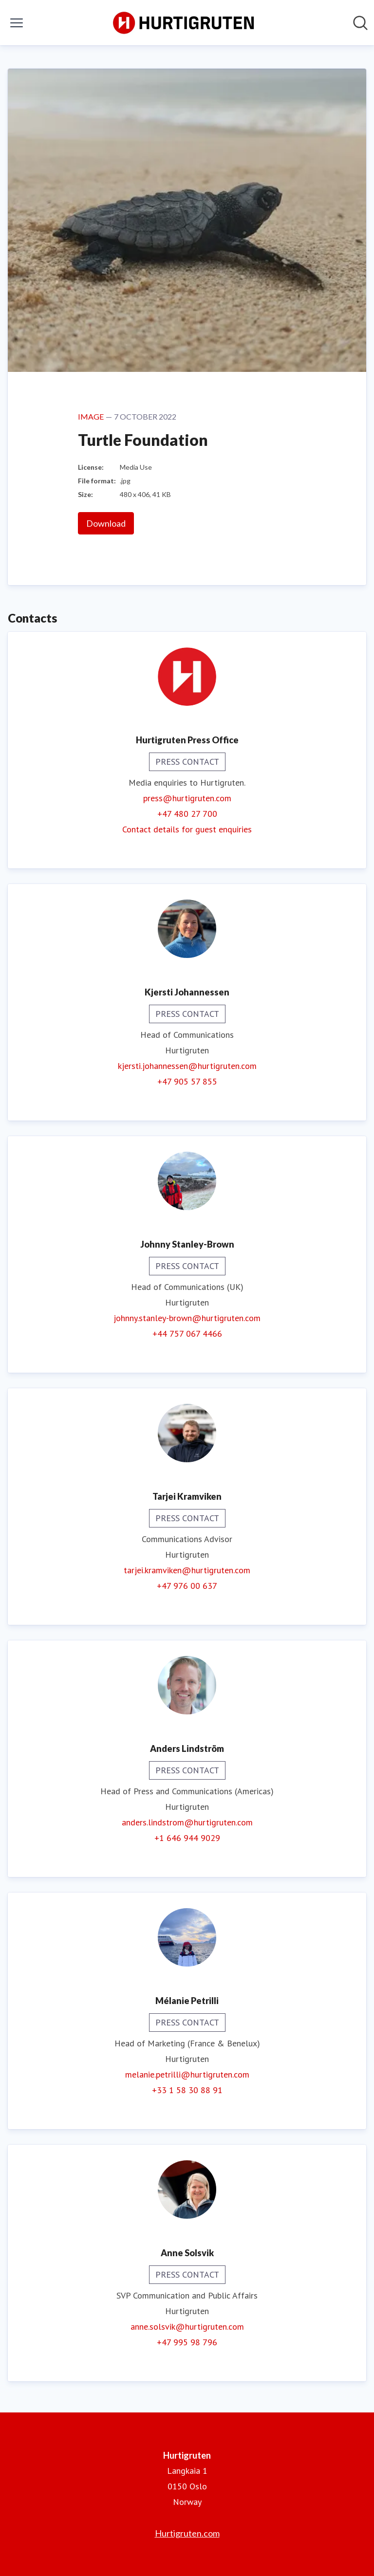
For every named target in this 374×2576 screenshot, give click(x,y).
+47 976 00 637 (187, 1585)
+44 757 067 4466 (187, 1333)
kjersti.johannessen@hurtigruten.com (187, 1065)
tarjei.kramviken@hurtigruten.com (187, 1570)
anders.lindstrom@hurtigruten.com (187, 1822)
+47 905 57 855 (187, 1081)
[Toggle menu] (16, 23)
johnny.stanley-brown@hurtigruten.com (187, 1318)
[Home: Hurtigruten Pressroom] (184, 22)
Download (106, 523)
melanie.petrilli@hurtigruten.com (187, 2074)
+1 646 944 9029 (187, 1837)
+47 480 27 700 (187, 813)
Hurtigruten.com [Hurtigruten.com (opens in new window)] (187, 2533)
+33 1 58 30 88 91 (187, 2090)
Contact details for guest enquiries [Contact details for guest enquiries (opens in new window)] (187, 829)
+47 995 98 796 (187, 2342)
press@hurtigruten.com (187, 798)
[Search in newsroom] (360, 23)
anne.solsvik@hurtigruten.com (187, 2326)
